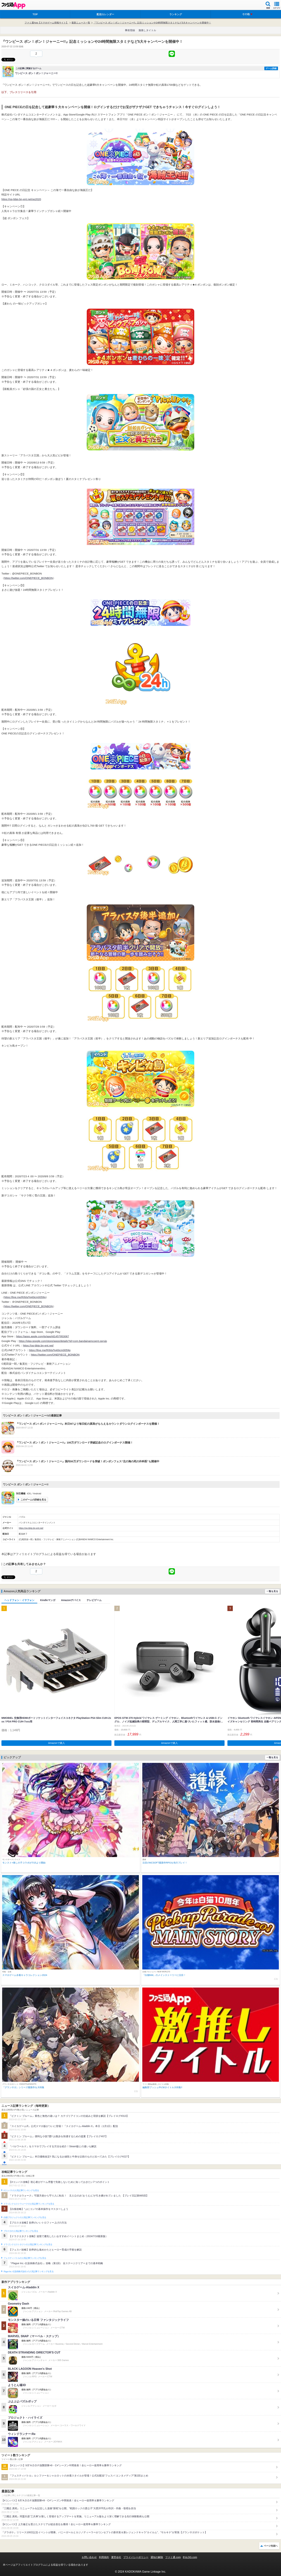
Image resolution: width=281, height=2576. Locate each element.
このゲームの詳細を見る (33, 1499)
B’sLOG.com (190, 2557)
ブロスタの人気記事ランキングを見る (21, 2231)
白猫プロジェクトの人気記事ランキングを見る (25, 2217)
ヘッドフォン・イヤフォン (19, 1600)
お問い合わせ (89, 2557)
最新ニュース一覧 (81, 22)
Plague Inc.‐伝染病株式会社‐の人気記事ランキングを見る (29, 2271)
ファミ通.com (173, 2557)
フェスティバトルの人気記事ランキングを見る (25, 2258)
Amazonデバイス (71, 1600)
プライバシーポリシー (135, 2557)
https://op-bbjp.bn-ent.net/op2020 (21, 199)
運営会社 (116, 2557)
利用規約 (104, 2557)
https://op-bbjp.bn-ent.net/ (38, 1345)
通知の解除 (157, 2557)
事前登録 (130, 30)
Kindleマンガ (47, 1600)
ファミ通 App (13, 5)
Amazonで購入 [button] (56, 1743)
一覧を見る (272, 1591)
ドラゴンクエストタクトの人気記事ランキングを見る (28, 2244)
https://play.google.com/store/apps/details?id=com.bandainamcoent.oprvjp (63, 1341)
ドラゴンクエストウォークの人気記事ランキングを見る (29, 2204)
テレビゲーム (94, 1600)
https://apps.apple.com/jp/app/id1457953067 (42, 1336)
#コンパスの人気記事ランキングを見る (21, 2190)
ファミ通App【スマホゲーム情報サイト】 (46, 22)
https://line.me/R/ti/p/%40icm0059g (25, 1297)
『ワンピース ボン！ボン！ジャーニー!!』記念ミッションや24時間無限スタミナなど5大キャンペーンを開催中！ (152, 22)
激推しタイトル (147, 30)
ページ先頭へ (271, 2545)
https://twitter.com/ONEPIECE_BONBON (28, 578)
